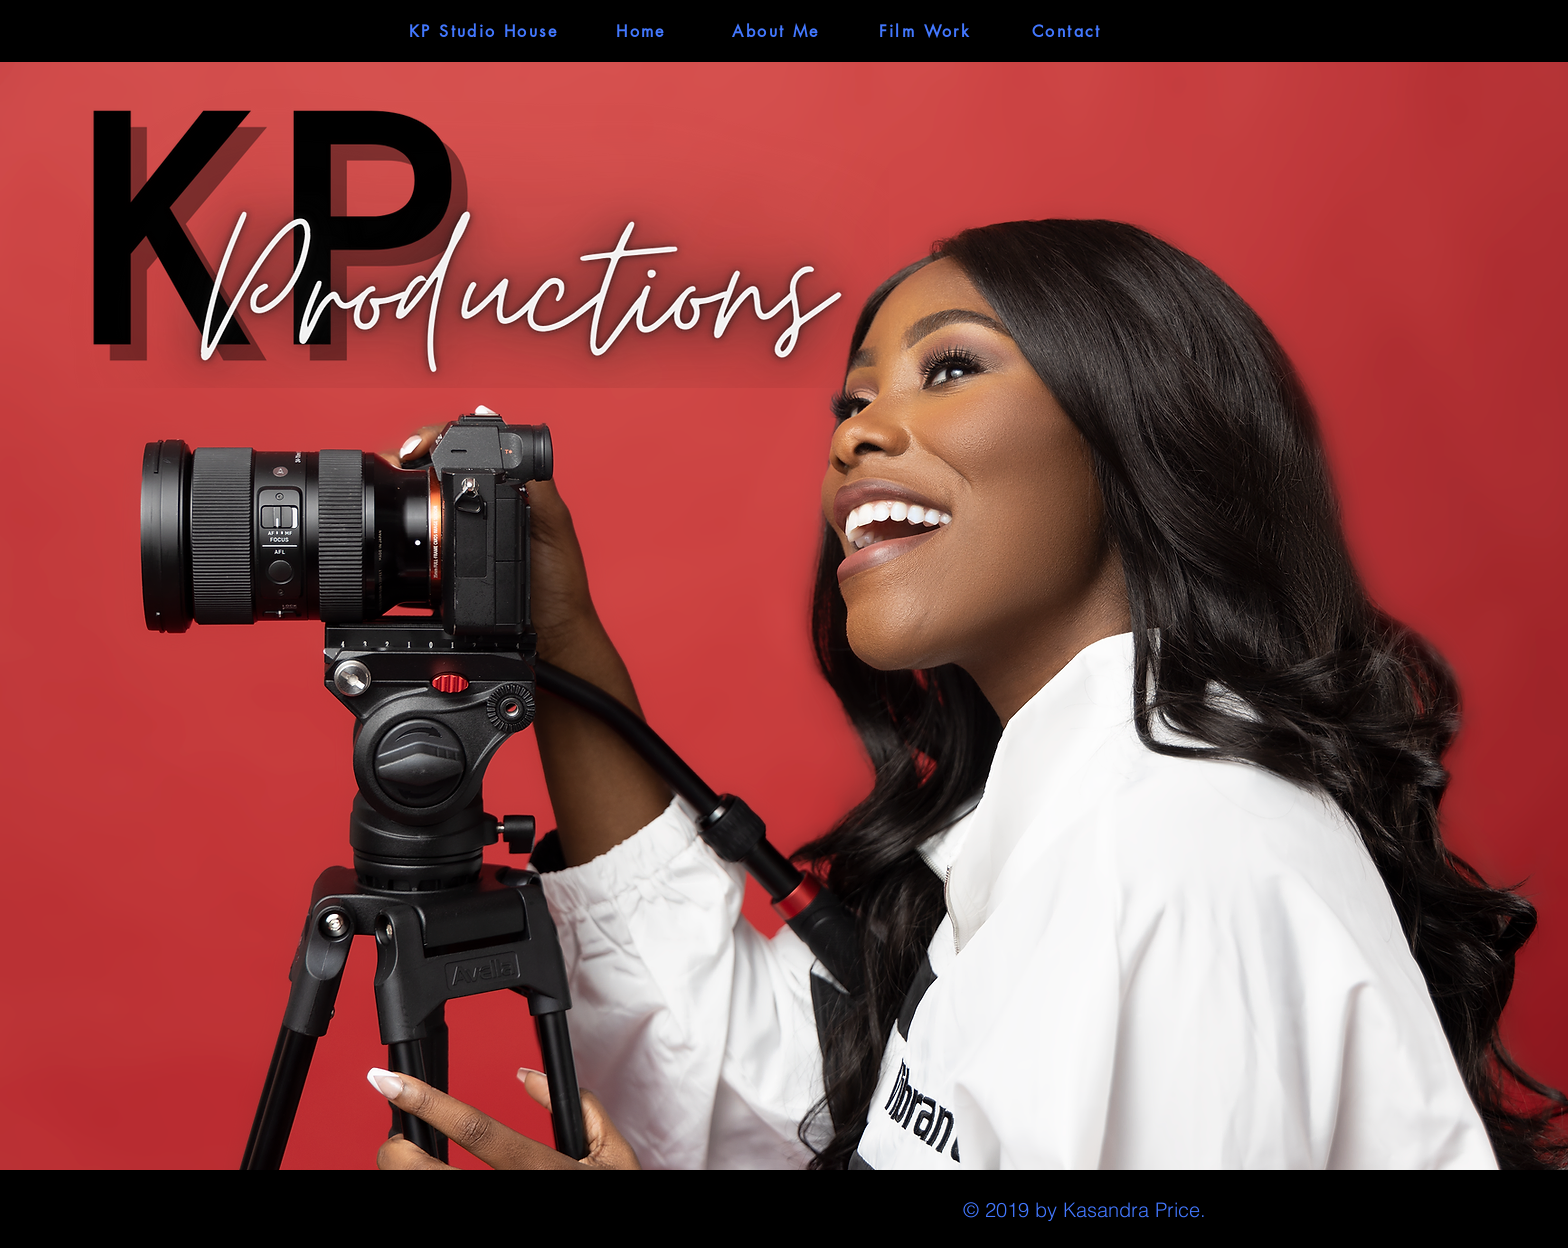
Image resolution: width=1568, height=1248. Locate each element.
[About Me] (776, 31)
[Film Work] (925, 31)
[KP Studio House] (483, 31)
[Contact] (1067, 31)
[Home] (641, 31)
